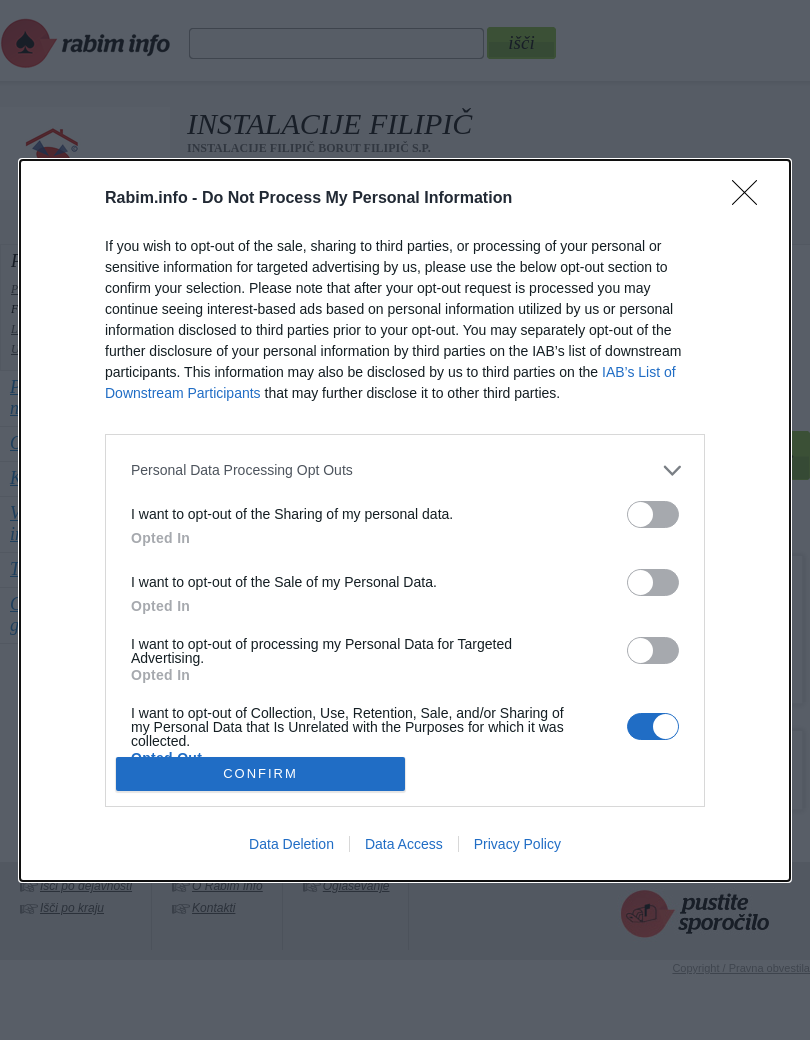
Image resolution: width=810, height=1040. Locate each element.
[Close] (751, 199)
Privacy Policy (517, 844)
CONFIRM (260, 772)
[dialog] (405, 520)
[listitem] (405, 470)
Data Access (404, 844)
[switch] (653, 514)
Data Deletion (291, 844)
